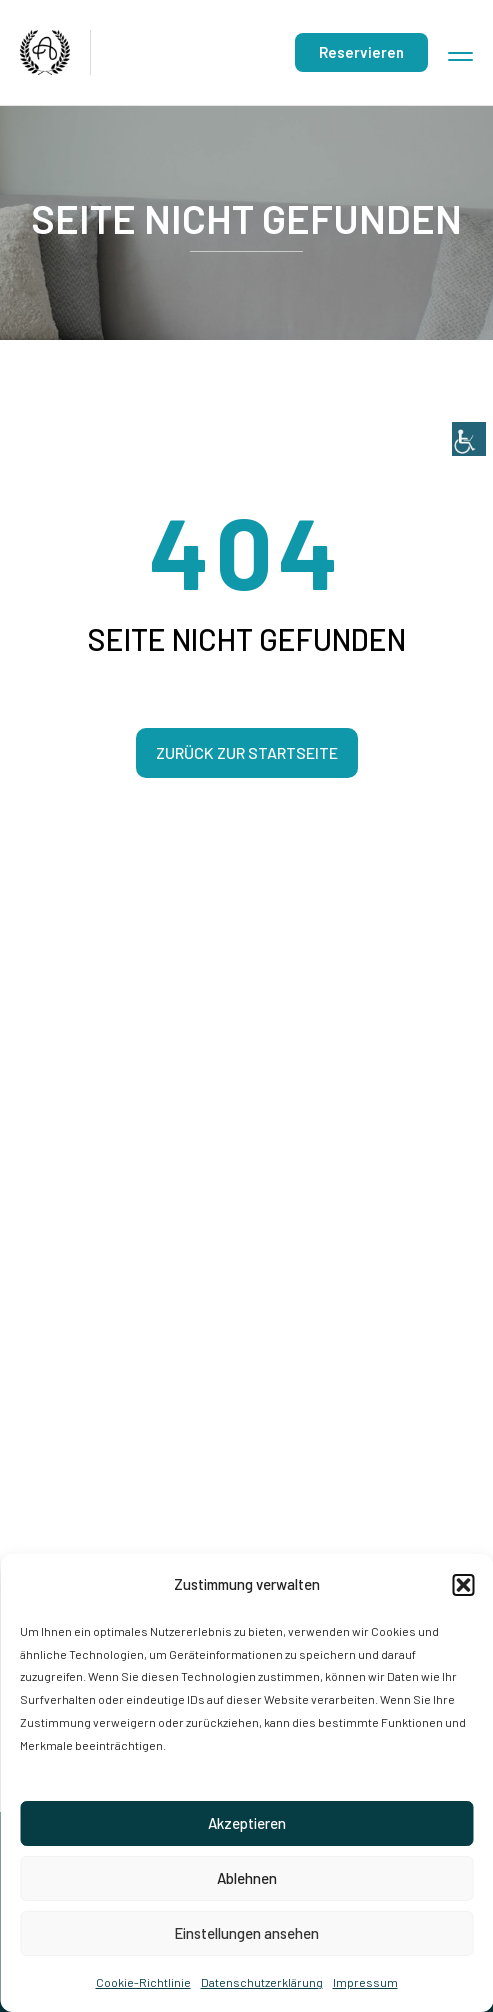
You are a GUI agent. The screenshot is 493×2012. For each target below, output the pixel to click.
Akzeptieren (247, 1823)
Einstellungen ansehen (246, 1933)
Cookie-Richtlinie (143, 1982)
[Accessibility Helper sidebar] (469, 24)
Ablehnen (247, 1878)
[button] (463, 1585)
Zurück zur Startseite (247, 752)
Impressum (365, 1982)
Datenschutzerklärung (262, 1982)
